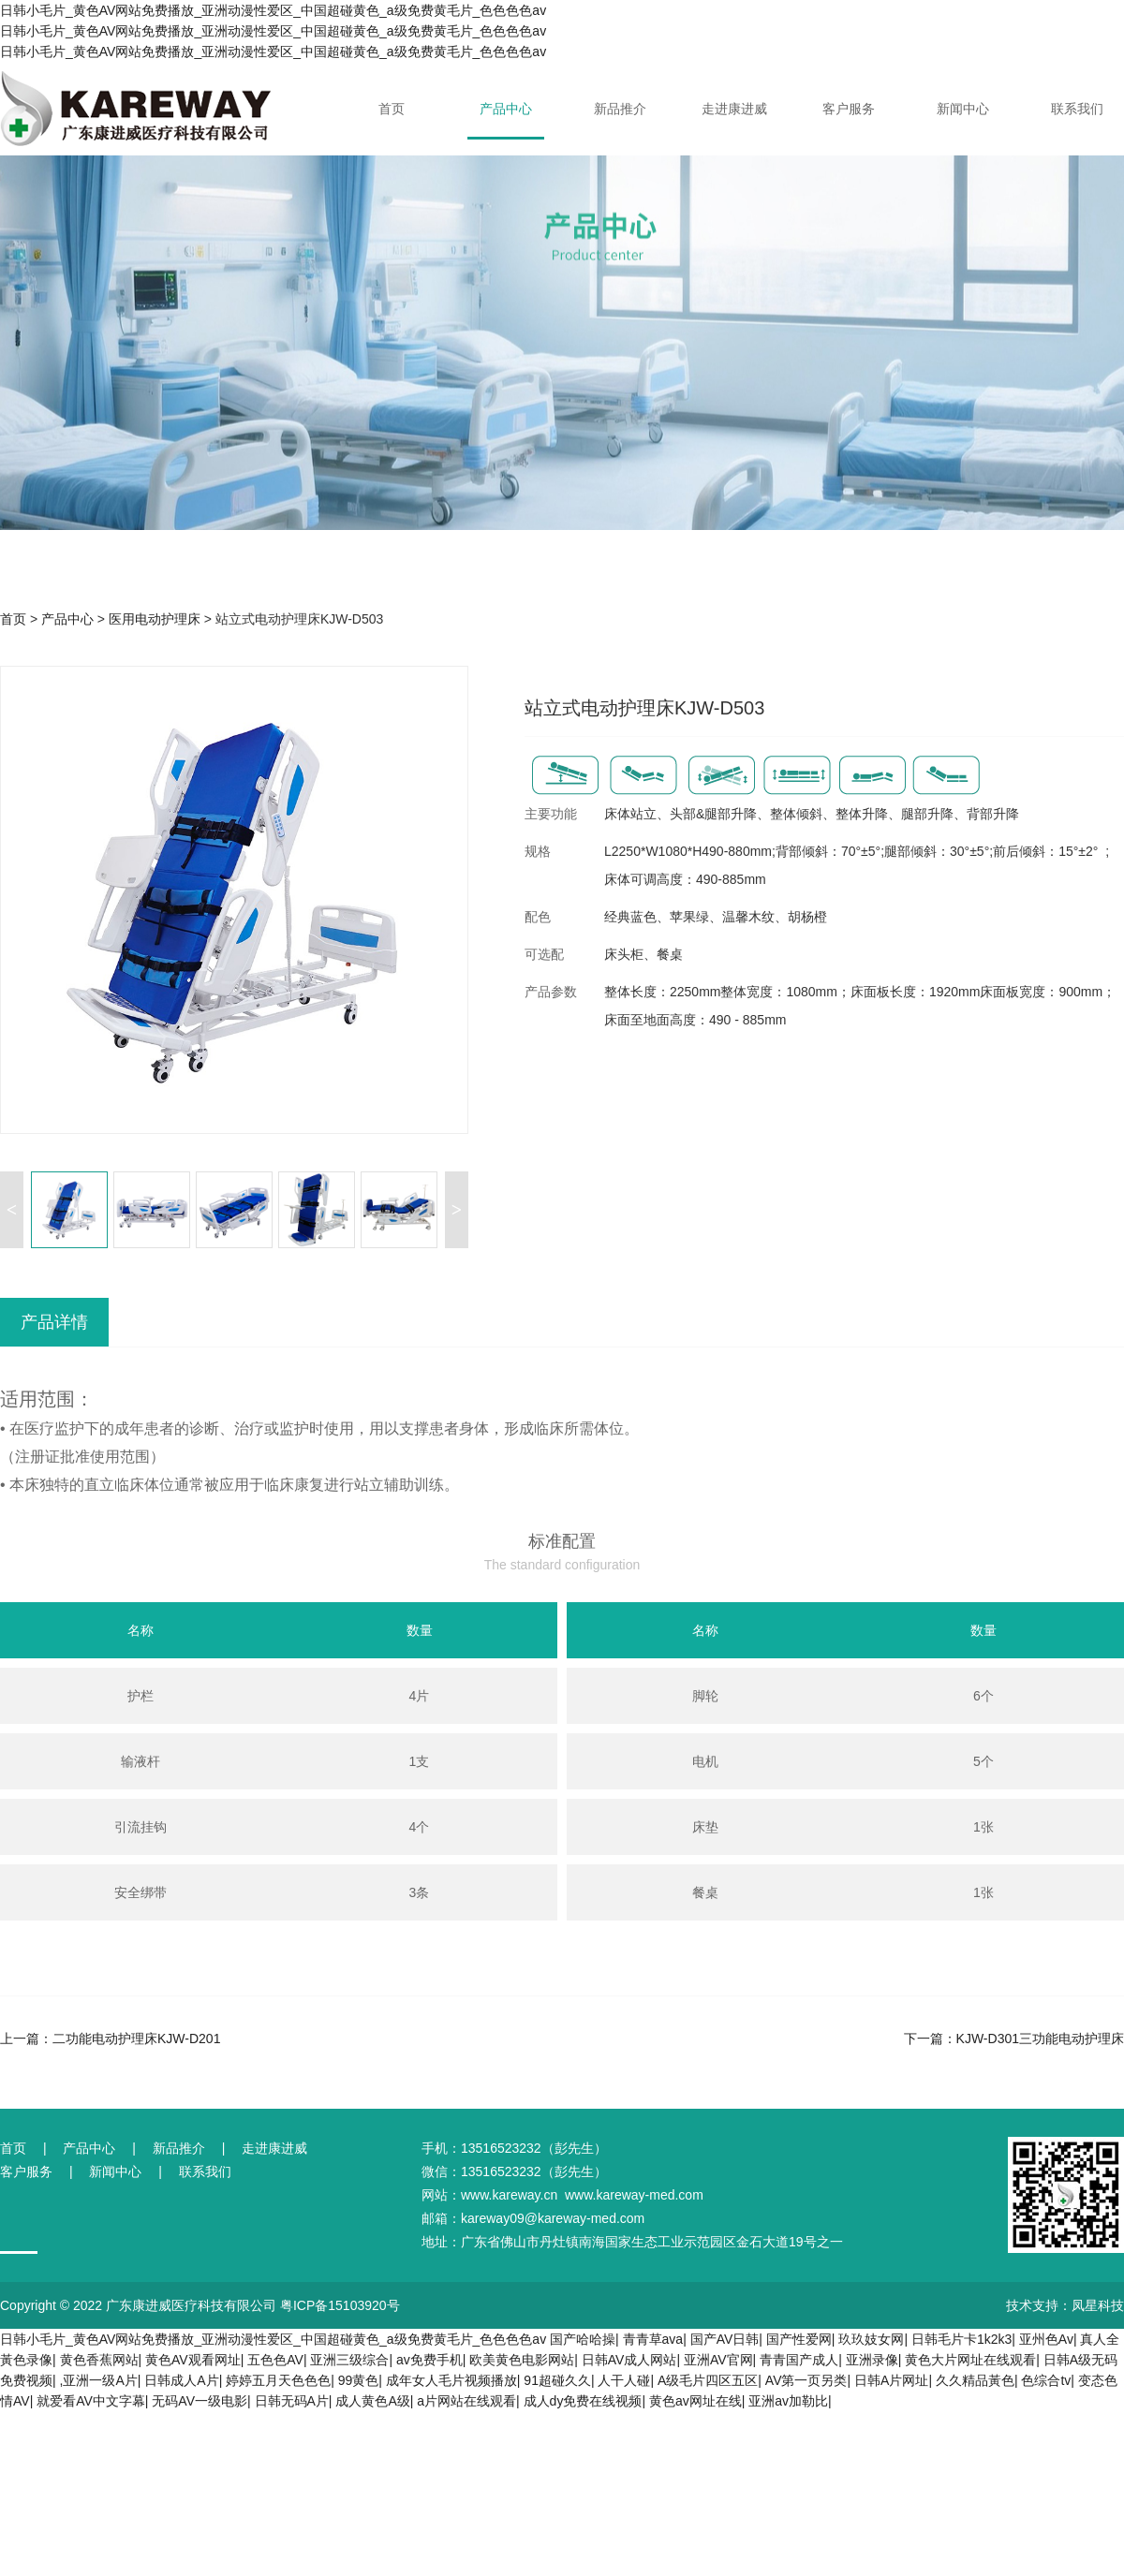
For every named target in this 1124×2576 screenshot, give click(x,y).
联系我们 (1077, 108)
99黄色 (358, 2380)
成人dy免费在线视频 (583, 2400)
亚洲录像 (872, 2359)
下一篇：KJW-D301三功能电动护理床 (1014, 2038)
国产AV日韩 (725, 2339)
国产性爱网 (799, 2339)
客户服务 (848, 108)
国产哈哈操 (582, 2339)
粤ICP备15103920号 (340, 2305)
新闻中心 (963, 108)
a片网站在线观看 (466, 2400)
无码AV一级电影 (199, 2400)
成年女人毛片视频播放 (451, 2380)
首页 (391, 108)
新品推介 (620, 108)
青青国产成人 (799, 2359)
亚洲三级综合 (349, 2359)
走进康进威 (734, 108)
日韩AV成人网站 (629, 2359)
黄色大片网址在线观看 (970, 2359)
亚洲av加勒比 (788, 2400)
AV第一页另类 (806, 2380)
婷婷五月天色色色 (278, 2380)
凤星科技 (1098, 2305)
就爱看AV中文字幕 (91, 2400)
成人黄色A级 (372, 2400)
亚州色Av (1046, 2339)
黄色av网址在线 (695, 2400)
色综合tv (1046, 2380)
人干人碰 (624, 2380)
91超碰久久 (557, 2380)
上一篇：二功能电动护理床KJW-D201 (110, 2038)
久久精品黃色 (975, 2380)
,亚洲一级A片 (99, 2380)
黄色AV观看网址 (193, 2359)
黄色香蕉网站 (99, 2359)
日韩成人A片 (181, 2380)
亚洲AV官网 (718, 2359)
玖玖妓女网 (871, 2339)
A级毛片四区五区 (708, 2380)
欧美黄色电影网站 (521, 2359)
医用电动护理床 (154, 618)
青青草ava (653, 2339)
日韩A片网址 (891, 2380)
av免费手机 (429, 2359)
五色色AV (275, 2359)
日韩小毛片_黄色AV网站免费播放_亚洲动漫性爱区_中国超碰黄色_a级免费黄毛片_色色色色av (273, 2339)
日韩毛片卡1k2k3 (961, 2339)
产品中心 (506, 108)
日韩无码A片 (292, 2400)
